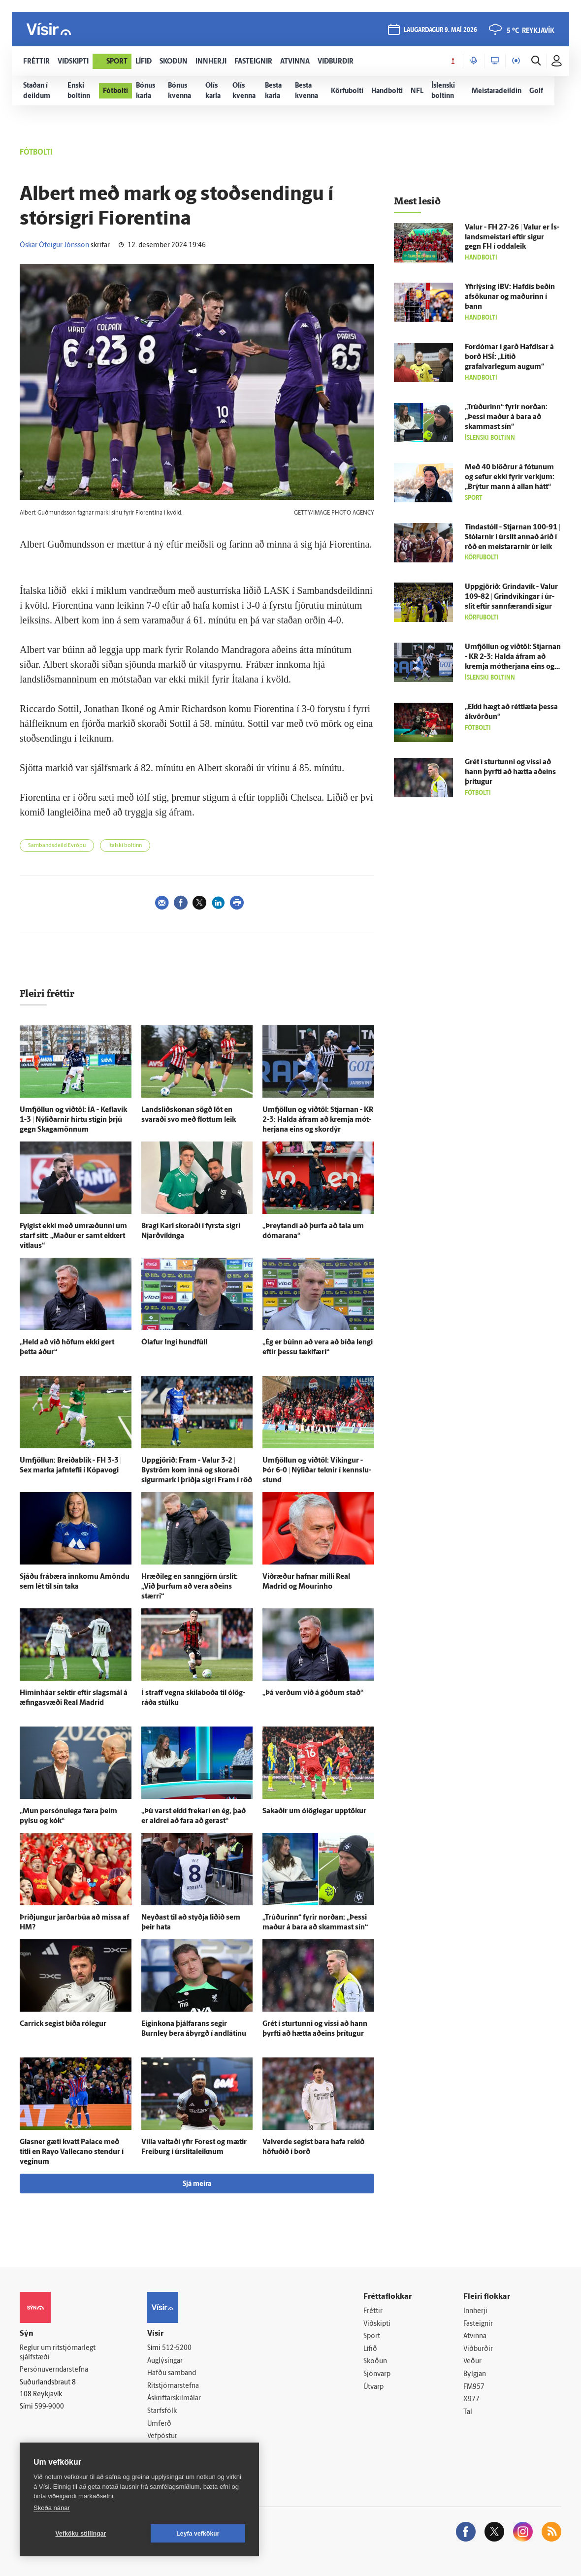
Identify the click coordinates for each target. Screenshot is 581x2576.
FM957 (473, 2387)
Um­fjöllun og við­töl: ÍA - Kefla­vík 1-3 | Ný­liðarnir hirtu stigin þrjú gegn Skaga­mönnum (73, 1120)
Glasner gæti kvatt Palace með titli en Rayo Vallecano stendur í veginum (72, 2152)
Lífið (370, 2349)
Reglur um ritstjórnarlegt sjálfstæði (58, 2353)
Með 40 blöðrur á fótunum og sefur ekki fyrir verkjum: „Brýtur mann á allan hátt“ (509, 477)
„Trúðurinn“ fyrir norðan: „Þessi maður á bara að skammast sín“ (506, 417)
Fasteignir (478, 2324)
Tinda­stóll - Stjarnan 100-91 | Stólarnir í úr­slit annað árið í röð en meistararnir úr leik (512, 537)
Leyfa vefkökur (198, 2533)
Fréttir (373, 2311)
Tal (467, 2412)
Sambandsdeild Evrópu (57, 845)
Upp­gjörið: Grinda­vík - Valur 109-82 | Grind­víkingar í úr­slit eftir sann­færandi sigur (511, 597)
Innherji (475, 2311)
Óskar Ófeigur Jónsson (54, 245)
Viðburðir (478, 2349)
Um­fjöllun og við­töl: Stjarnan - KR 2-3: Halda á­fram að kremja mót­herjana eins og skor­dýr (317, 1120)
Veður (472, 2361)
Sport (371, 2336)
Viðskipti (376, 2324)
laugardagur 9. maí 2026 (440, 30)
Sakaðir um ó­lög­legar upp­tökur (314, 1811)
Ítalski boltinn (125, 845)
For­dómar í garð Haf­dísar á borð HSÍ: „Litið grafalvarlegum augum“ (509, 357)
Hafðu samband (171, 2373)
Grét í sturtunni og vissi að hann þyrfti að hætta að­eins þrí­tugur (510, 772)
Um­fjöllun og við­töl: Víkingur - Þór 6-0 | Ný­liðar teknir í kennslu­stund (316, 1470)
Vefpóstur (162, 2436)
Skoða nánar (51, 2507)
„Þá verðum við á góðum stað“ (312, 1693)
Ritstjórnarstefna (173, 2386)
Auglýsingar (165, 2361)
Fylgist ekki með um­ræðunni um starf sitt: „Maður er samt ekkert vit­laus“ (73, 1236)
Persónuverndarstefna (54, 2370)
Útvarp (373, 2387)
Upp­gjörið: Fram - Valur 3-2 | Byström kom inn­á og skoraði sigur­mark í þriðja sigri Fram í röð (196, 1470)
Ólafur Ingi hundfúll (174, 1342)
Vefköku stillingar (81, 2533)
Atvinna (474, 2336)
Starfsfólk (162, 2411)
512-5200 (177, 2348)
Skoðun (375, 2361)
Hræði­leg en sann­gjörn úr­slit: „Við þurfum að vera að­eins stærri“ (189, 1586)
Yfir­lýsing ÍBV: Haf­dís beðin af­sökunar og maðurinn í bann (510, 297)
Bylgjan (474, 2374)
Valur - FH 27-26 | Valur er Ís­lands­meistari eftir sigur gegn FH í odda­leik (512, 237)
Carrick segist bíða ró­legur (63, 2024)
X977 (471, 2399)
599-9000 (49, 2407)
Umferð (159, 2424)
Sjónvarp (376, 2374)
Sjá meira (197, 2184)
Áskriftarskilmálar (174, 2398)
